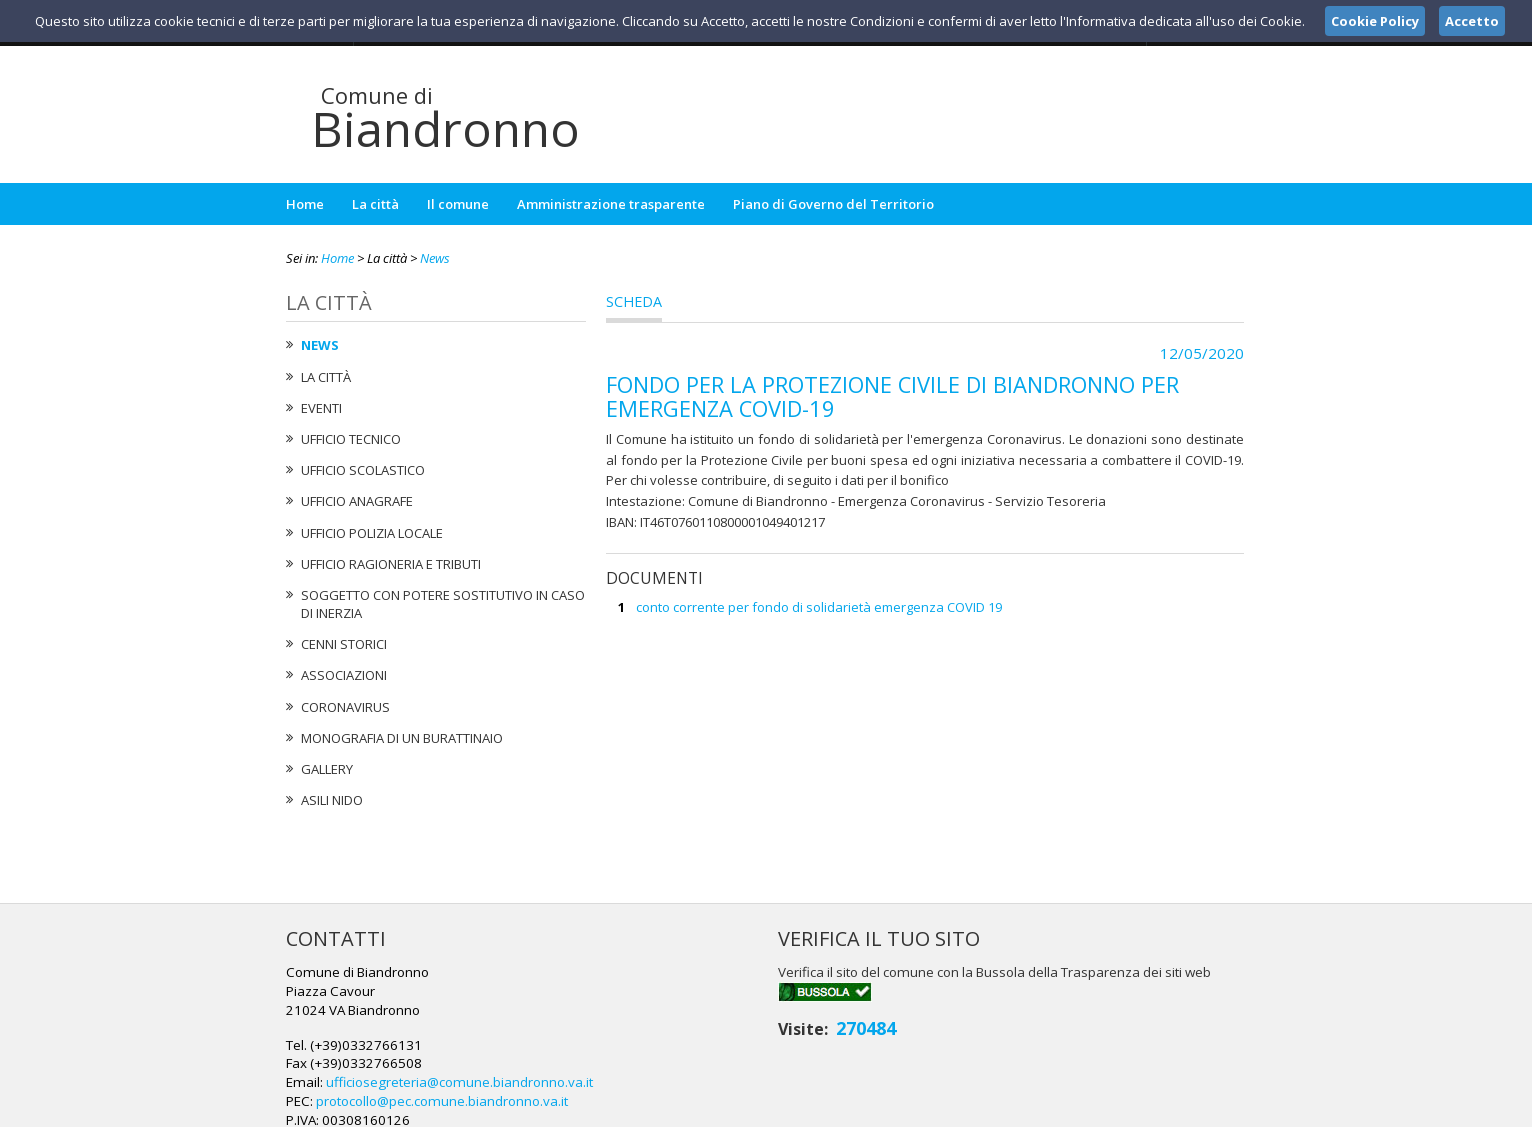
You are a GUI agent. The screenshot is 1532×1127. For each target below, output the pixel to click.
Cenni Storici (344, 644)
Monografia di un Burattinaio (402, 738)
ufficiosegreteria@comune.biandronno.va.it (781, 1009)
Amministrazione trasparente (611, 204)
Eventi (321, 408)
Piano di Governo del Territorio (833, 204)
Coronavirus (345, 707)
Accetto (1472, 21)
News (435, 258)
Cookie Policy (1202, 1108)
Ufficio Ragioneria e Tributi (391, 564)
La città (375, 204)
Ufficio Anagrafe (357, 501)
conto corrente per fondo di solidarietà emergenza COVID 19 (819, 607)
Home (305, 204)
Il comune (458, 204)
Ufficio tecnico (351, 439)
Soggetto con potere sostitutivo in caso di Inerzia (443, 604)
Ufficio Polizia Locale (372, 533)
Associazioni (344, 675)
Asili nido (332, 800)
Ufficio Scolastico (363, 470)
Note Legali (1050, 1108)
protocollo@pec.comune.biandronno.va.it (765, 1027)
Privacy (1122, 1108)
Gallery (327, 769)
